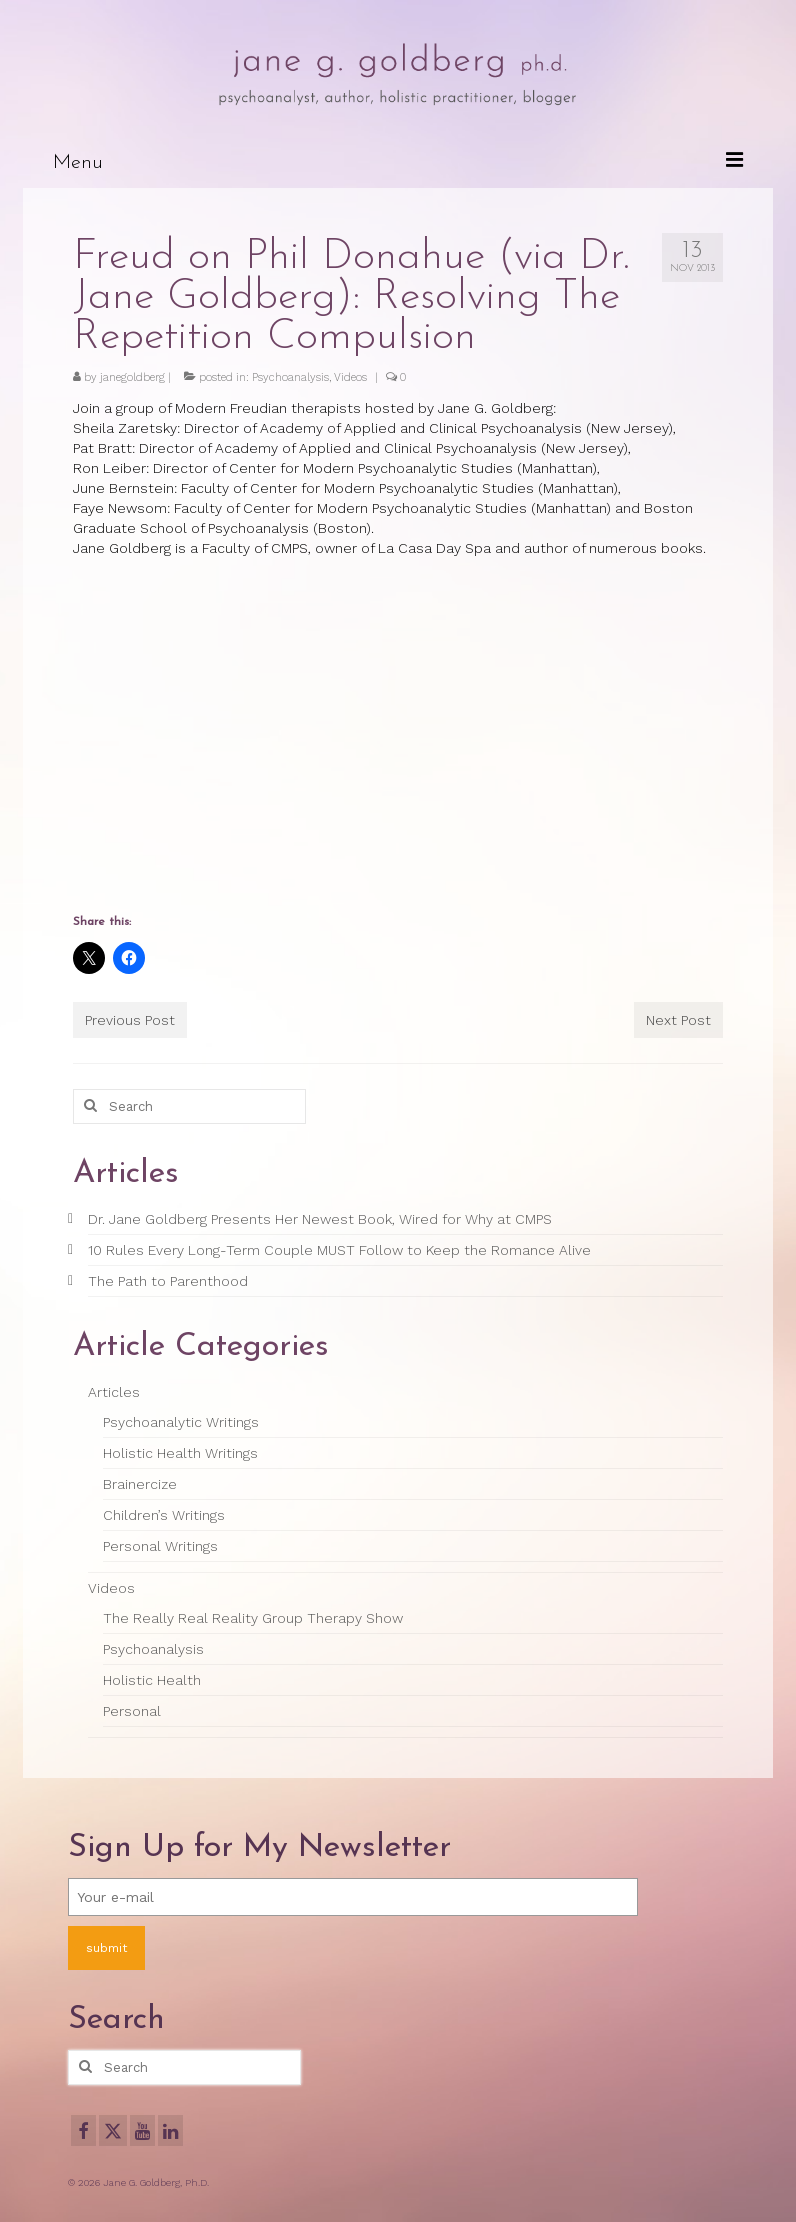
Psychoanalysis (290, 377)
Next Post (678, 1020)
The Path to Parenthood (168, 1281)
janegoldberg (132, 377)
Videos (350, 377)
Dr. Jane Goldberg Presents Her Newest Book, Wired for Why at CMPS (320, 1219)
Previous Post (130, 1020)
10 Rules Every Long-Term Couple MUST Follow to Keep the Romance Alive (339, 1250)
